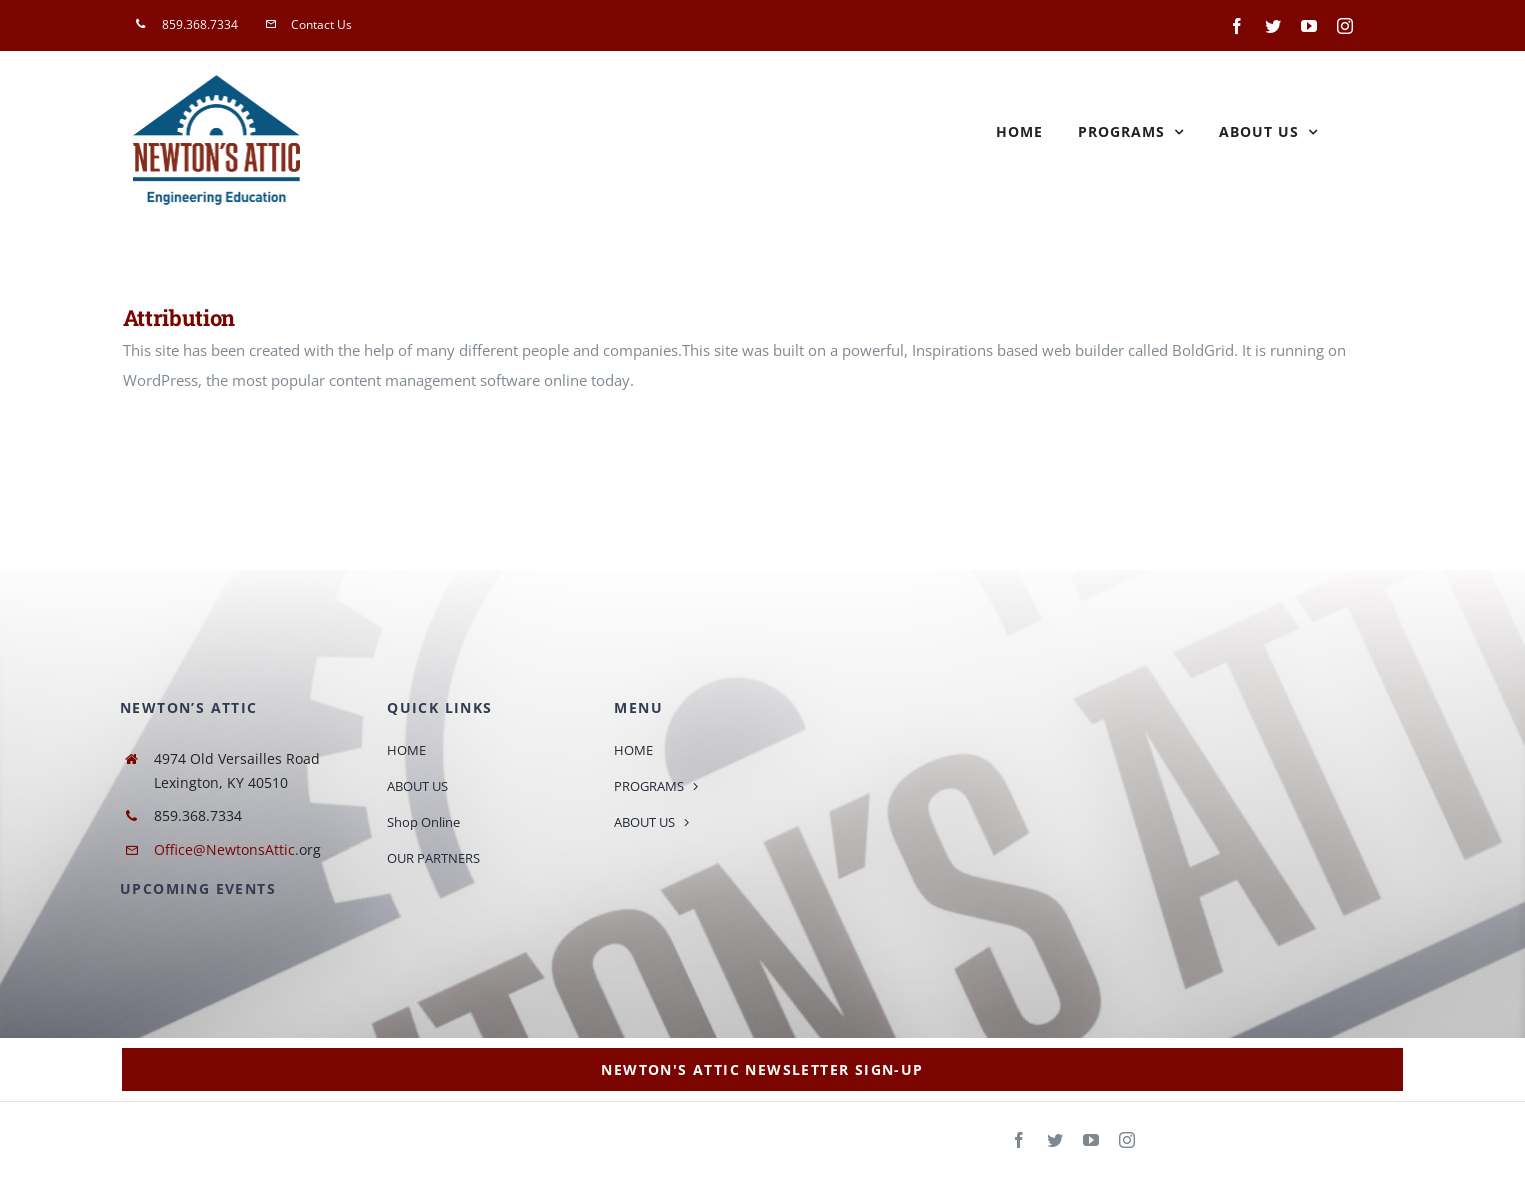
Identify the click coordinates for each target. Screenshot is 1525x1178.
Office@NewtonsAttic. (226, 849)
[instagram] (1127, 1140)
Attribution (179, 317)
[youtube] (1091, 1140)
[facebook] (1019, 1140)
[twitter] (1055, 1140)
